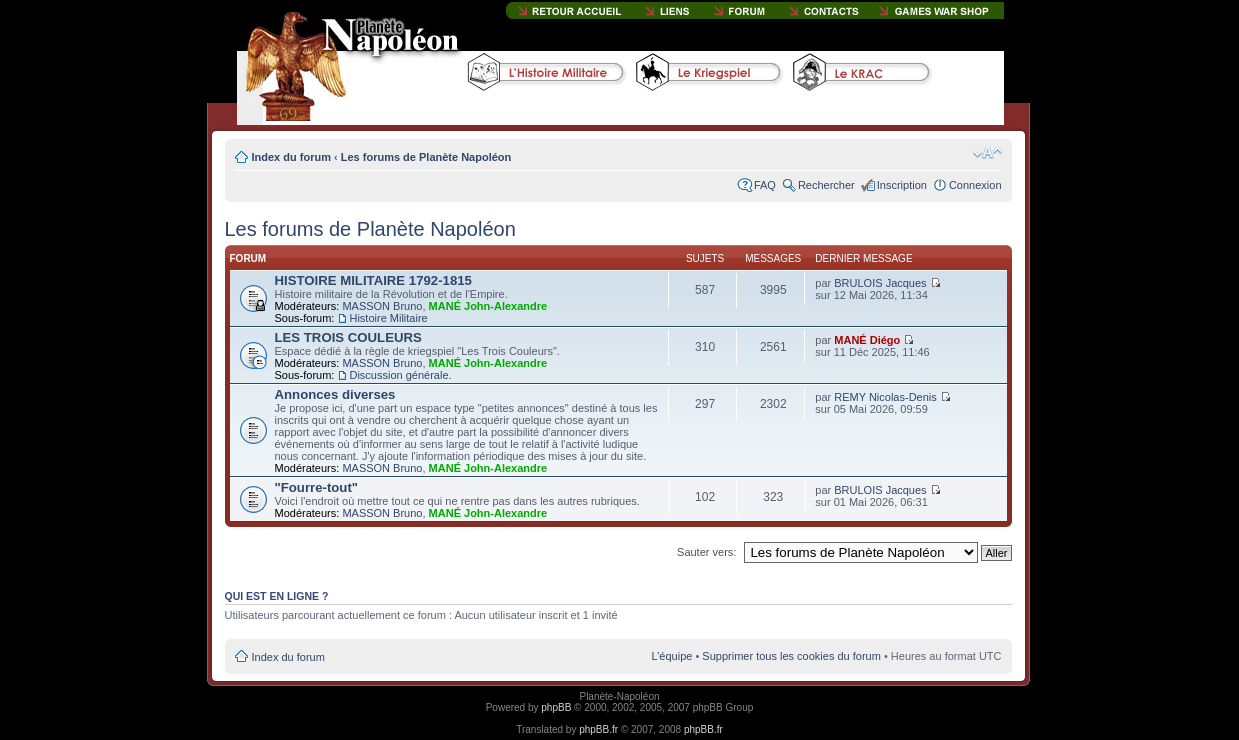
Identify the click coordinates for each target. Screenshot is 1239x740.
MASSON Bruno (382, 306)
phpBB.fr (598, 729)
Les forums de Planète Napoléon (426, 157)
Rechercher (826, 185)
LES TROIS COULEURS (348, 337)
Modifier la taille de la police (987, 153)
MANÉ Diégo (867, 340)
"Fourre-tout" (317, 487)
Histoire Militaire (388, 318)
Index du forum (291, 157)
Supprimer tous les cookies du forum (791, 656)
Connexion (975, 185)
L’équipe (671, 656)
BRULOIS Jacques (880, 283)
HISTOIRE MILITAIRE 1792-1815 (373, 280)
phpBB (556, 707)
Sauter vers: (706, 552)
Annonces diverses (335, 394)
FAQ (765, 185)
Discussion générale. (400, 375)
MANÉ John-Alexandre (488, 306)
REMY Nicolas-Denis (885, 397)
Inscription (902, 185)
